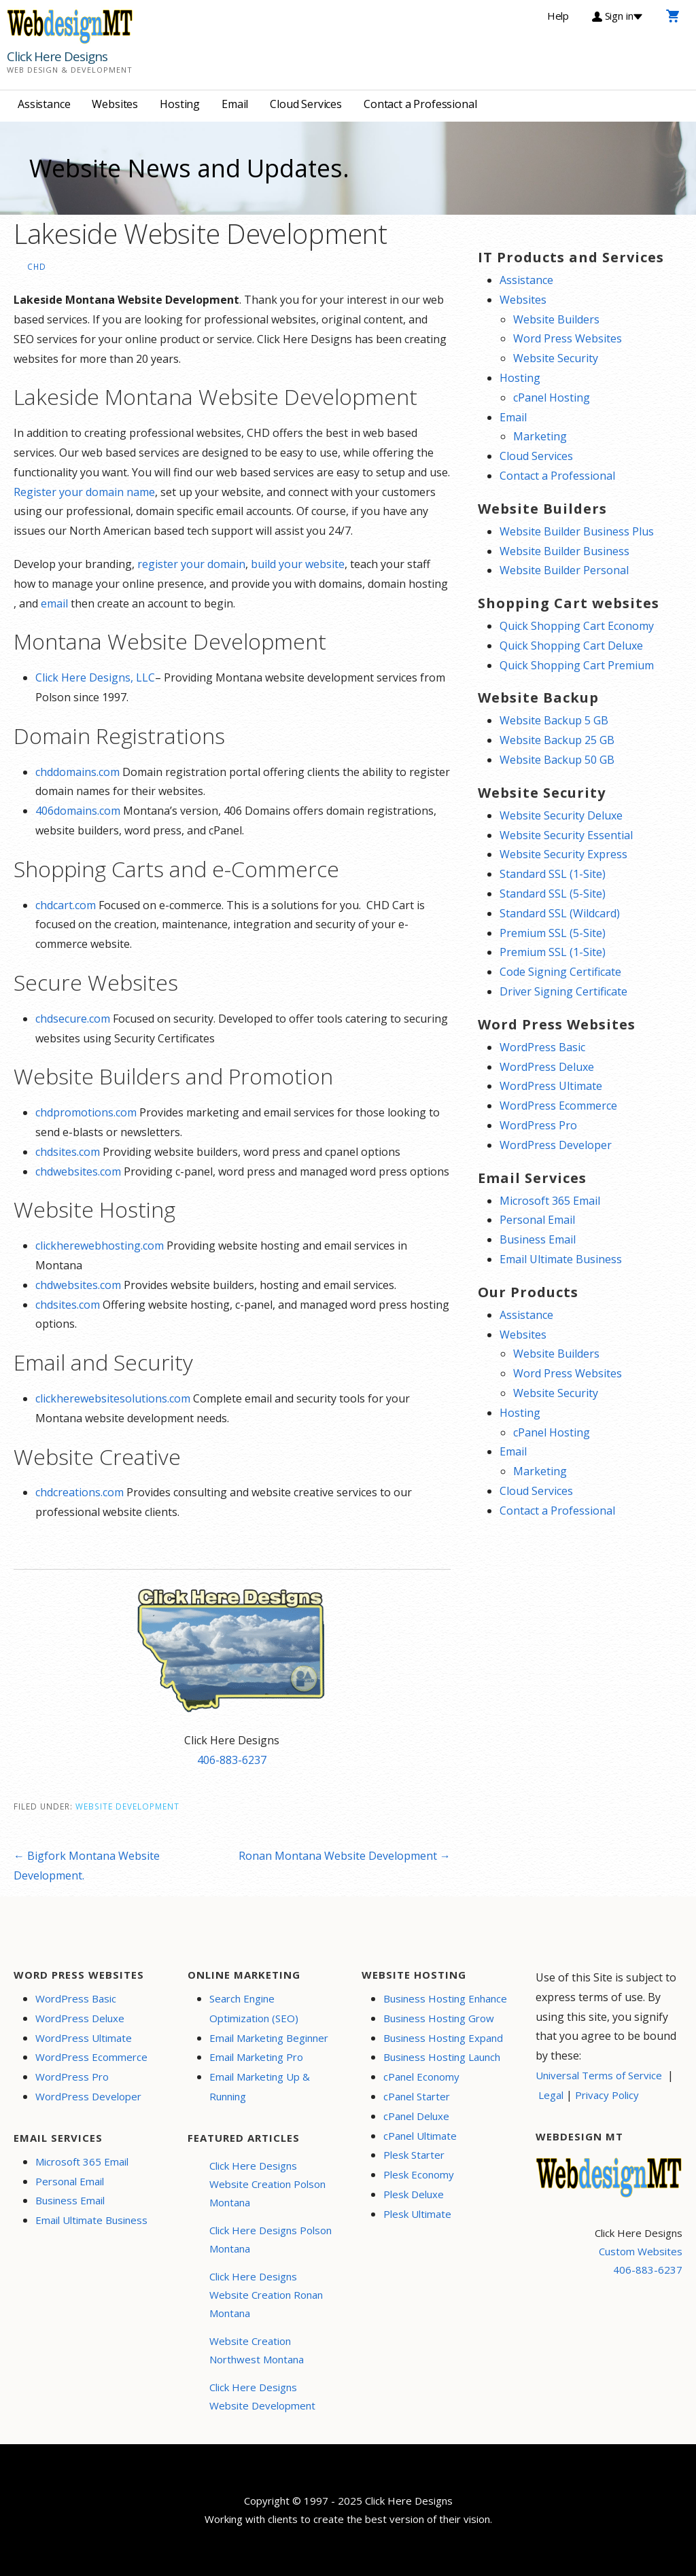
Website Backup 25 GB (557, 740)
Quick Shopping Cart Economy (577, 625)
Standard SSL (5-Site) (553, 893)
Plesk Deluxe (413, 2194)
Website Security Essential (566, 835)
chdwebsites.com (78, 1171)
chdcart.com (65, 905)
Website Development (127, 1806)
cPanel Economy (421, 2076)
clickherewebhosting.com (99, 1245)
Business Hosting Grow (438, 2018)
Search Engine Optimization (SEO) (253, 2008)
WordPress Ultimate (551, 1085)
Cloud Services (306, 103)
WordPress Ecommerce (558, 1105)
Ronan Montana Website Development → (345, 1855)
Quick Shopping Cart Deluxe (571, 645)
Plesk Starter (414, 2155)
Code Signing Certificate (560, 971)
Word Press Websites (567, 338)
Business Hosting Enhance (445, 1998)
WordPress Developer (556, 1144)
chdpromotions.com (86, 1112)
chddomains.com (77, 771)
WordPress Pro (538, 1125)
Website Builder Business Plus (577, 531)
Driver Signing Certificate (563, 991)
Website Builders (556, 319)
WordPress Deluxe (547, 1066)
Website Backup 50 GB (557, 759)
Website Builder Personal (564, 570)
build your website (298, 564)
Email (235, 103)
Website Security (555, 358)
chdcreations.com (79, 1492)
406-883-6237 (231, 1759)
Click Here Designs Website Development (262, 2396)
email (54, 603)
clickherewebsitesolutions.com (112, 1398)
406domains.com (77, 810)
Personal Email (537, 1219)
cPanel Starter (416, 2096)
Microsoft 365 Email (550, 1200)
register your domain (191, 564)
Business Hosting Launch (441, 2057)
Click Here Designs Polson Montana (270, 2239)
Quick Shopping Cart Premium (577, 665)
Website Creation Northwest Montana (256, 2350)
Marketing (540, 436)
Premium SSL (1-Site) (553, 952)
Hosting (180, 103)
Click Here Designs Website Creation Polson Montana (267, 2184)
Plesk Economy (418, 2174)
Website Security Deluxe (561, 815)
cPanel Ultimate (420, 2135)
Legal (550, 2095)
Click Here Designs (57, 56)
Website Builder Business (564, 551)
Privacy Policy (607, 2095)
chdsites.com (67, 1151)
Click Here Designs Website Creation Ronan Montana (266, 2295)
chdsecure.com (72, 1018)
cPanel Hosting (551, 397)
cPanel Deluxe (416, 2116)
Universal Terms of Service (599, 2075)
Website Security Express (563, 854)
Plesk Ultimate (417, 2214)
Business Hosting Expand (443, 2038)
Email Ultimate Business (561, 1259)
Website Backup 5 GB (554, 720)
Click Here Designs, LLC (95, 677)
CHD (36, 266)
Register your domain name (84, 491)
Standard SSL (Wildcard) (560, 913)
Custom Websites (640, 2251)
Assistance (44, 103)
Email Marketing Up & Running (259, 2086)
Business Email (538, 1239)
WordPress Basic (542, 1047)
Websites (115, 103)
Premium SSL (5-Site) (553, 932)
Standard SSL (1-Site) (553, 873)
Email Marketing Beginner (268, 2038)
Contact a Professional (420, 103)
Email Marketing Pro (256, 2057)
